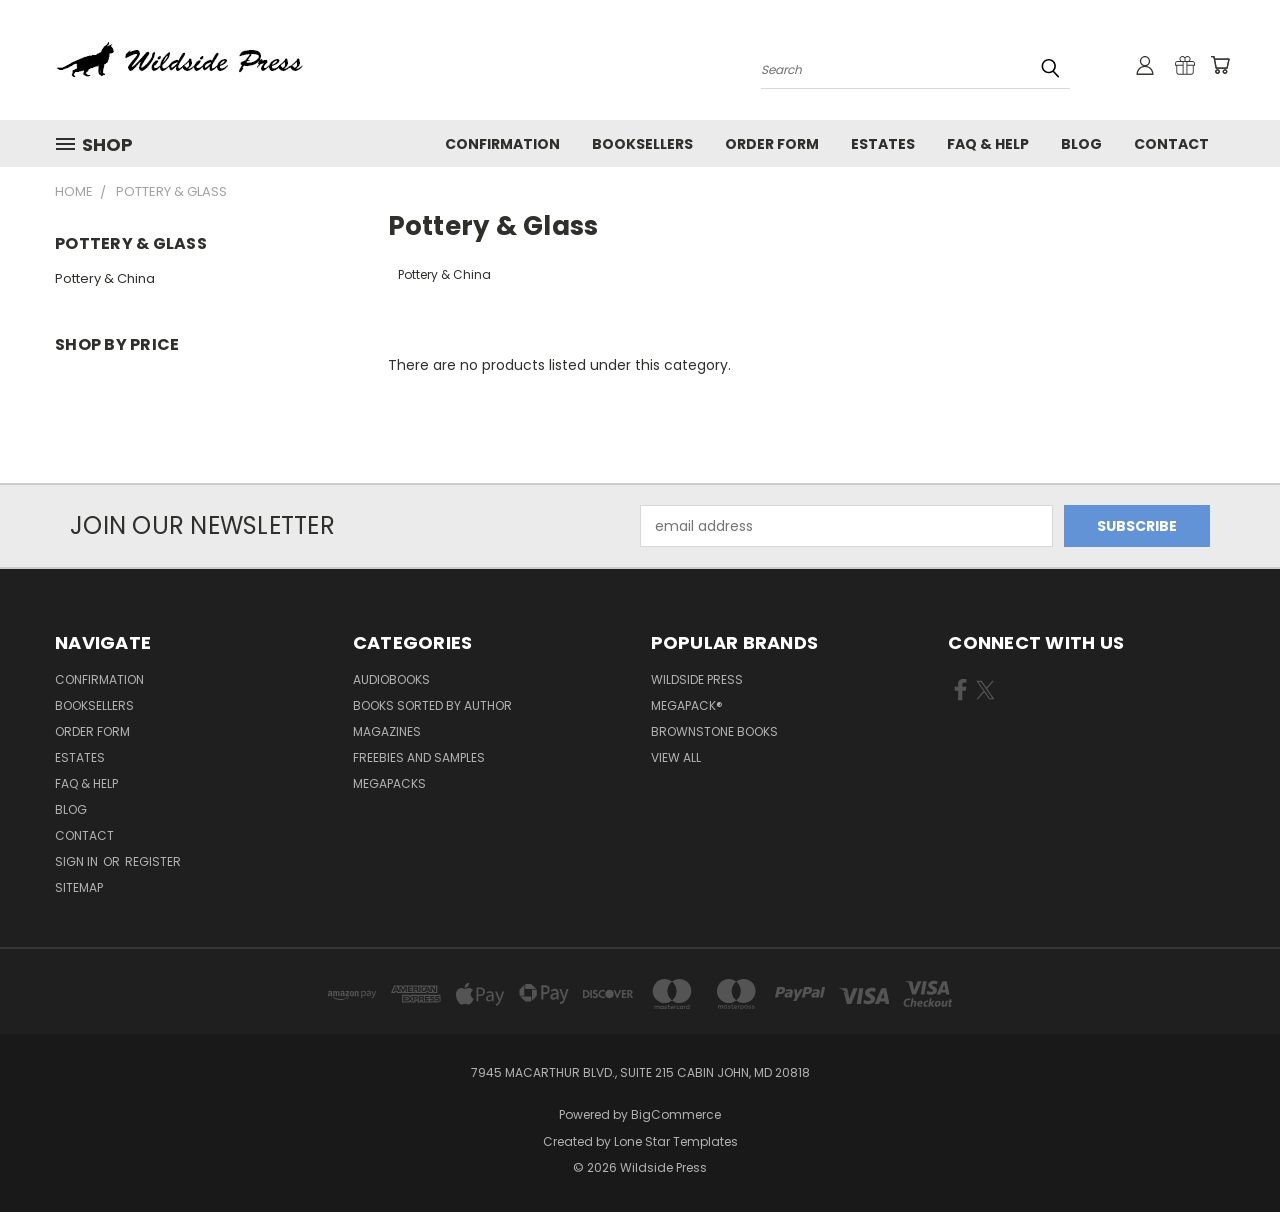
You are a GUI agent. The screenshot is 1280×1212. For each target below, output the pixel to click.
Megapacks (389, 783)
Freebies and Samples (419, 757)
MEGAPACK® (687, 705)
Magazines (387, 731)
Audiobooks (391, 679)
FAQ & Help (988, 144)
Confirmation (502, 144)
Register (153, 861)
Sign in (78, 861)
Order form (772, 144)
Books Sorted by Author (432, 705)
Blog (1081, 144)
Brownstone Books (714, 731)
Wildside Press (697, 679)
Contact (1171, 144)
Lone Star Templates (676, 1141)
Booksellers (642, 144)
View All (676, 757)
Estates (883, 144)
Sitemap (79, 887)
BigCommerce (676, 1114)
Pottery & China (105, 278)
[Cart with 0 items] (1220, 65)
